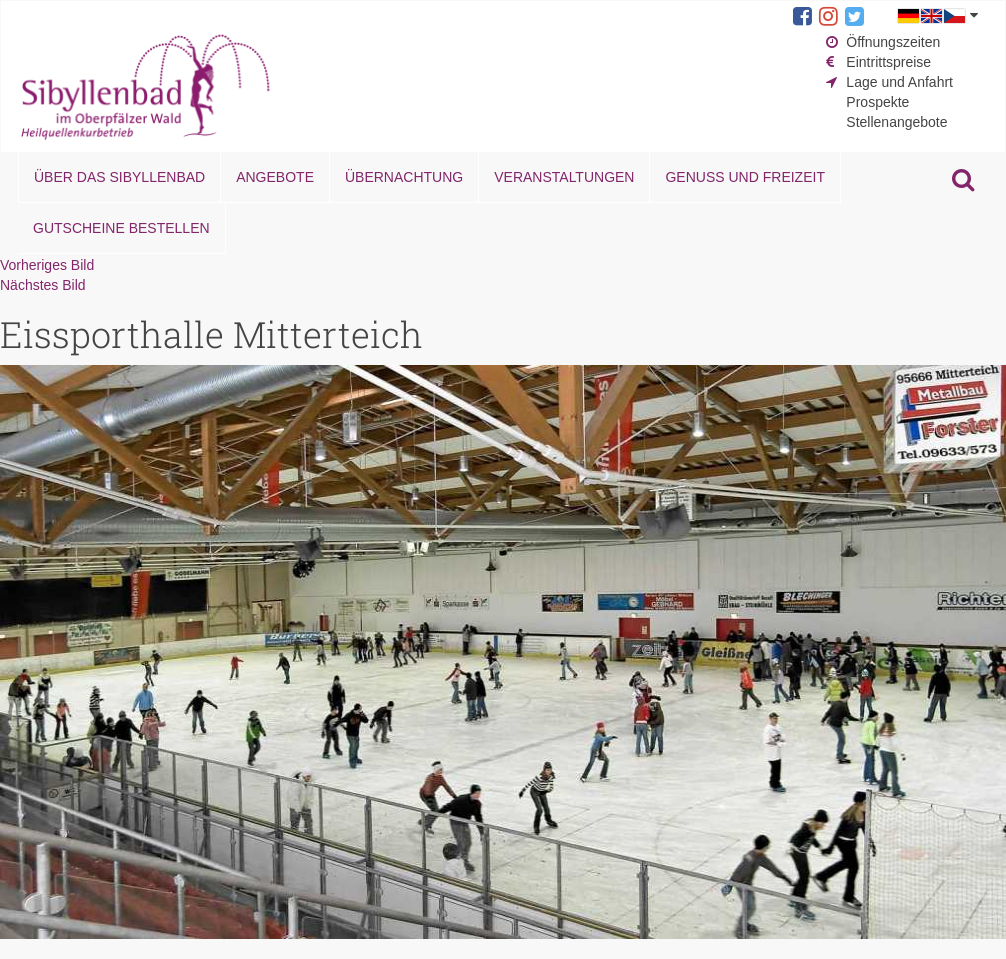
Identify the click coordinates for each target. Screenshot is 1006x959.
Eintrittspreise (888, 62)
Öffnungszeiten (893, 42)
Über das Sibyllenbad (119, 177)
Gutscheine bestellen (121, 228)
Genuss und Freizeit (744, 177)
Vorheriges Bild (47, 265)
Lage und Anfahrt (899, 82)
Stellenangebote (896, 122)
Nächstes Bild (43, 285)
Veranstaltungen (564, 177)
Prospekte (877, 102)
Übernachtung (404, 177)
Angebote (275, 177)
